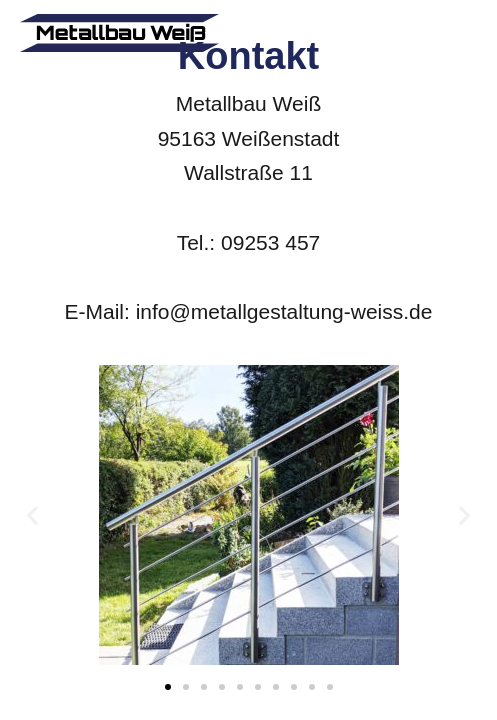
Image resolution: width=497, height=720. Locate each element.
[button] (32, 515)
